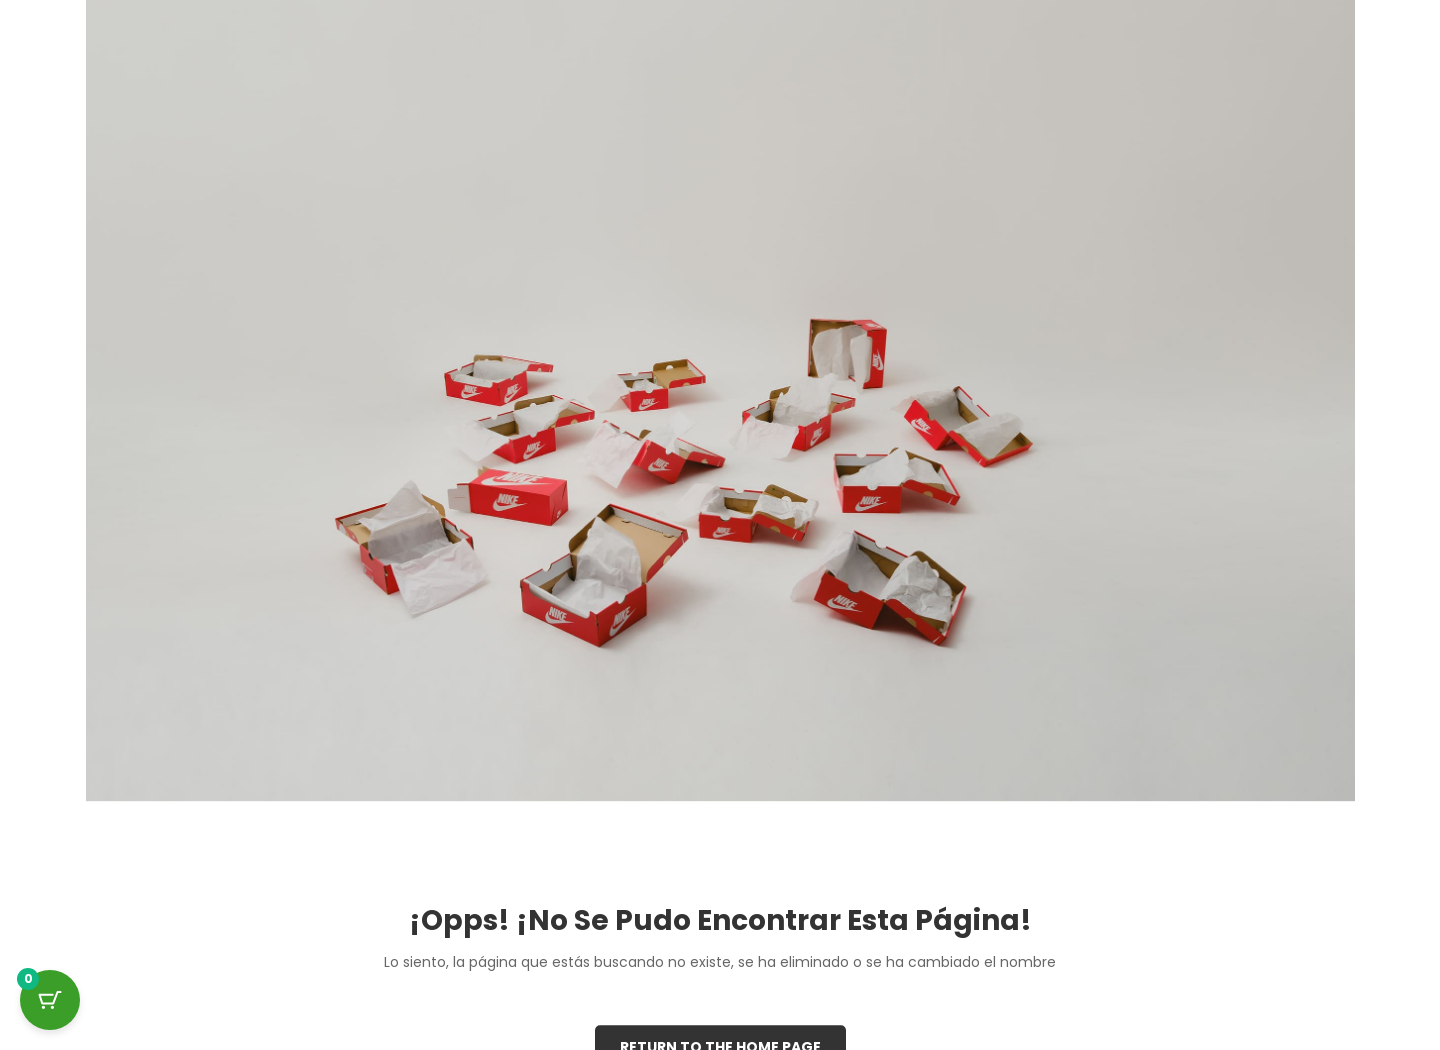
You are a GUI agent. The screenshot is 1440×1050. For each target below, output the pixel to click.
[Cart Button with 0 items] (50, 1000)
